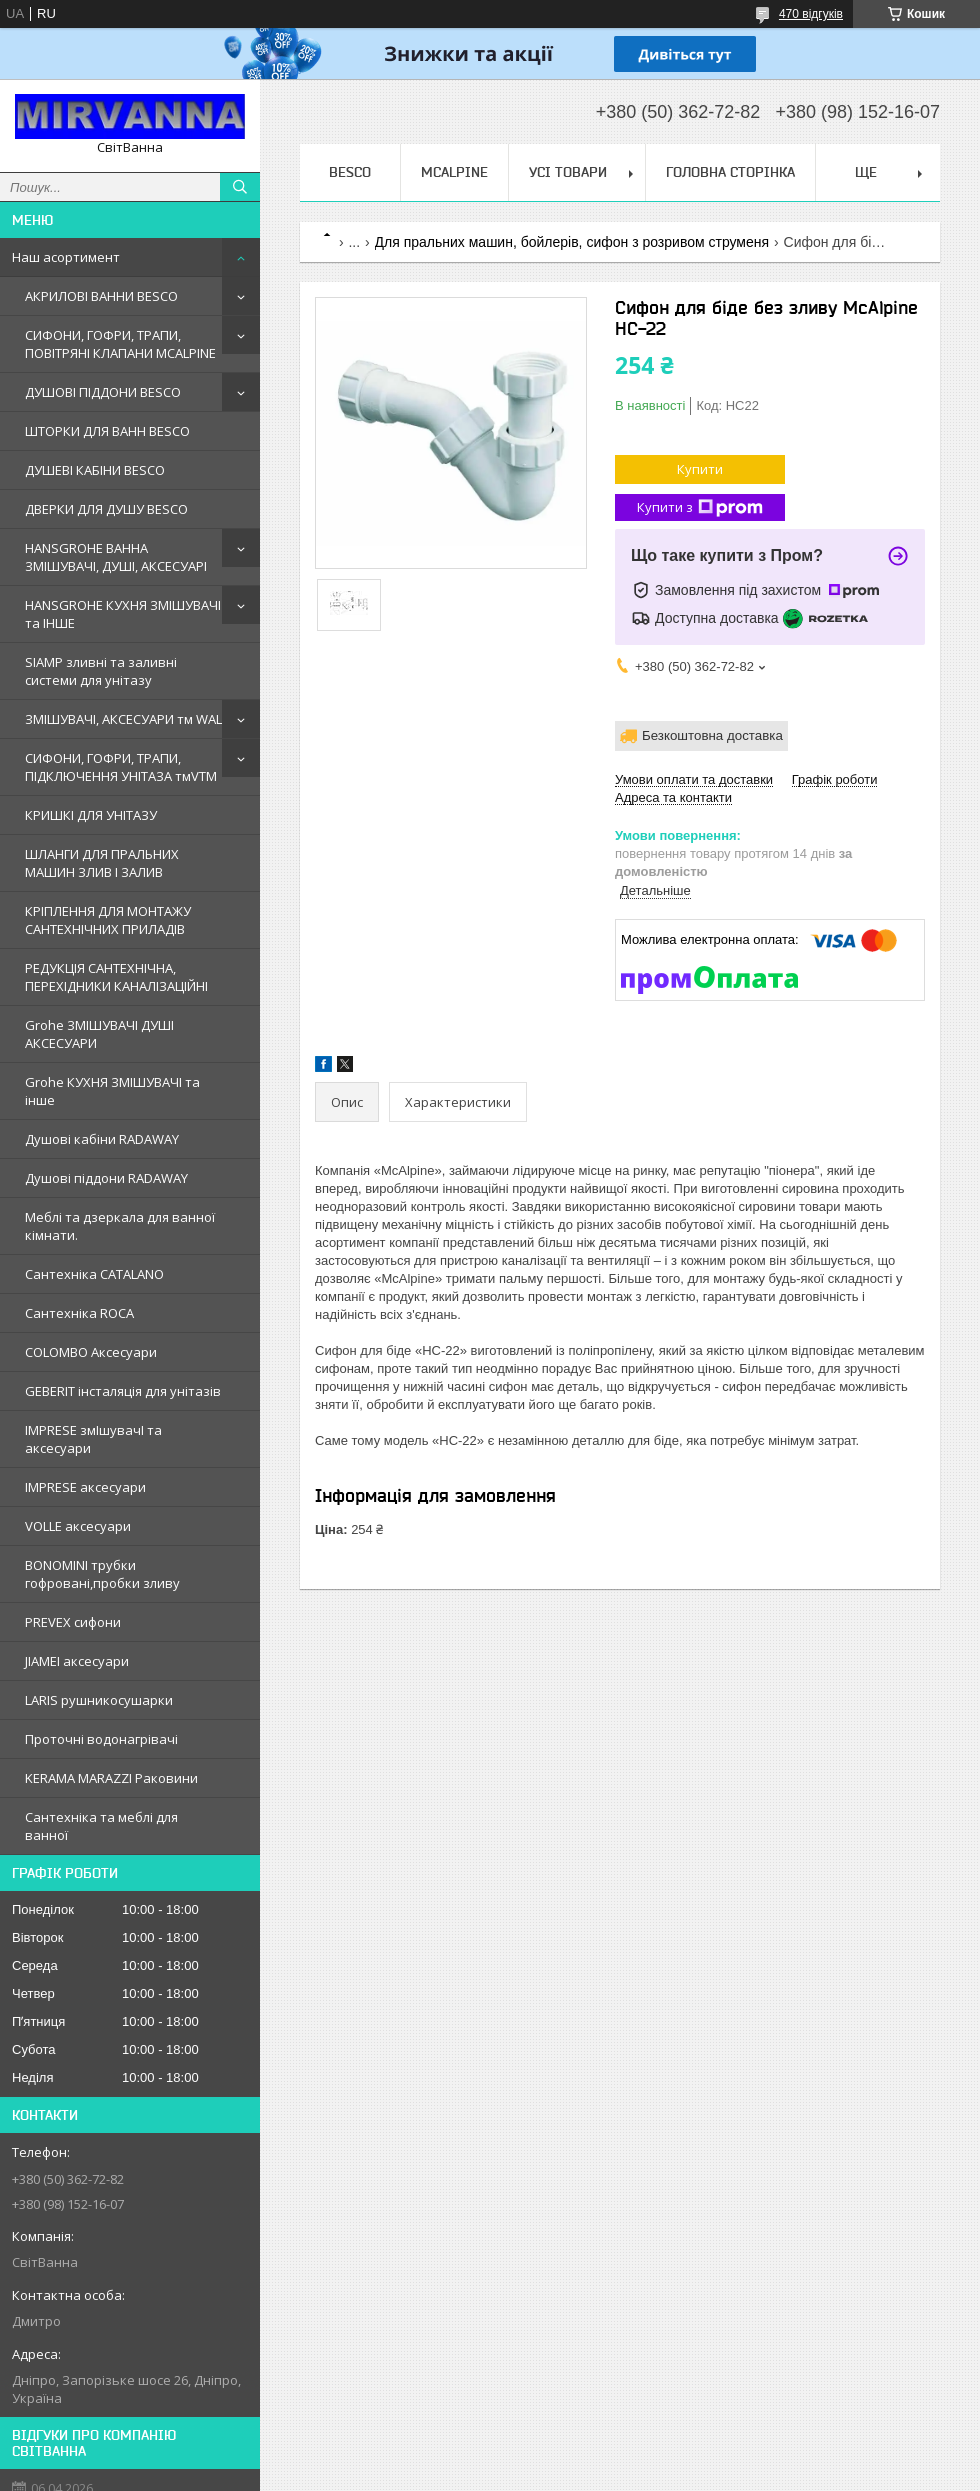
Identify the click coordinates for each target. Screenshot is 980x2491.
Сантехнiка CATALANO (94, 1274)
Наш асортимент (66, 257)
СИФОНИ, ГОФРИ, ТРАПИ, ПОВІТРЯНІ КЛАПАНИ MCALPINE (120, 344)
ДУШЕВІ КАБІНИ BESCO (95, 470)
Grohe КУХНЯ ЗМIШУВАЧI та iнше (112, 1091)
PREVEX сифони (73, 1622)
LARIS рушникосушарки (99, 1700)
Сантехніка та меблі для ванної (101, 1826)
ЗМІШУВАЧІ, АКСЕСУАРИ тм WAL (123, 719)
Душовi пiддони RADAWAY (106, 1178)
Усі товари (568, 172)
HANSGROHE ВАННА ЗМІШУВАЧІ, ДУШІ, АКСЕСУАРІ (116, 557)
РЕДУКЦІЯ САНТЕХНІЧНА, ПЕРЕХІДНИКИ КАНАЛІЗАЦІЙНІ (116, 977)
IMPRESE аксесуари (85, 1487)
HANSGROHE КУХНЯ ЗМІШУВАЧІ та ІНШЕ (123, 614)
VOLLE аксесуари (78, 1526)
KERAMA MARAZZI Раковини (111, 1778)
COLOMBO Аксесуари (91, 1352)
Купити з (700, 507)
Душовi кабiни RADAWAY (102, 1139)
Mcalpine (454, 172)
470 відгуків (811, 14)
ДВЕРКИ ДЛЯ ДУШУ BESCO (106, 509)
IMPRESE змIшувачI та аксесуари (93, 1439)
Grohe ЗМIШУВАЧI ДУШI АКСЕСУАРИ (99, 1034)
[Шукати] (240, 187)
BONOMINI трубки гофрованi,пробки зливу (102, 1574)
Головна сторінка (730, 172)
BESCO (350, 172)
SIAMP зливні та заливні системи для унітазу (101, 671)
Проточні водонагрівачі (101, 1739)
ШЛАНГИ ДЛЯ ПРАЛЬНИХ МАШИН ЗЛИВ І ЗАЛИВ (102, 863)
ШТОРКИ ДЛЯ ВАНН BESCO (107, 431)
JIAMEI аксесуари (77, 1661)
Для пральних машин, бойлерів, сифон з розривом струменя (572, 242)
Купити (700, 469)
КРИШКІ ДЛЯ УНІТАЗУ (91, 815)
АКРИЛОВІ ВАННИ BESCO (101, 296)
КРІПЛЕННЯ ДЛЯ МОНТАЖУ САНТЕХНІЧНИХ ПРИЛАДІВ (108, 920)
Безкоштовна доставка (712, 735)
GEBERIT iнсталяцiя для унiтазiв (123, 1391)
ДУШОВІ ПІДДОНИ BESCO (103, 392)
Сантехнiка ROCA (79, 1313)
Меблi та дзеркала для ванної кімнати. (120, 1226)
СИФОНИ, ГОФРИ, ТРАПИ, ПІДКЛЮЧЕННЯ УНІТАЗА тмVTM (121, 767)
